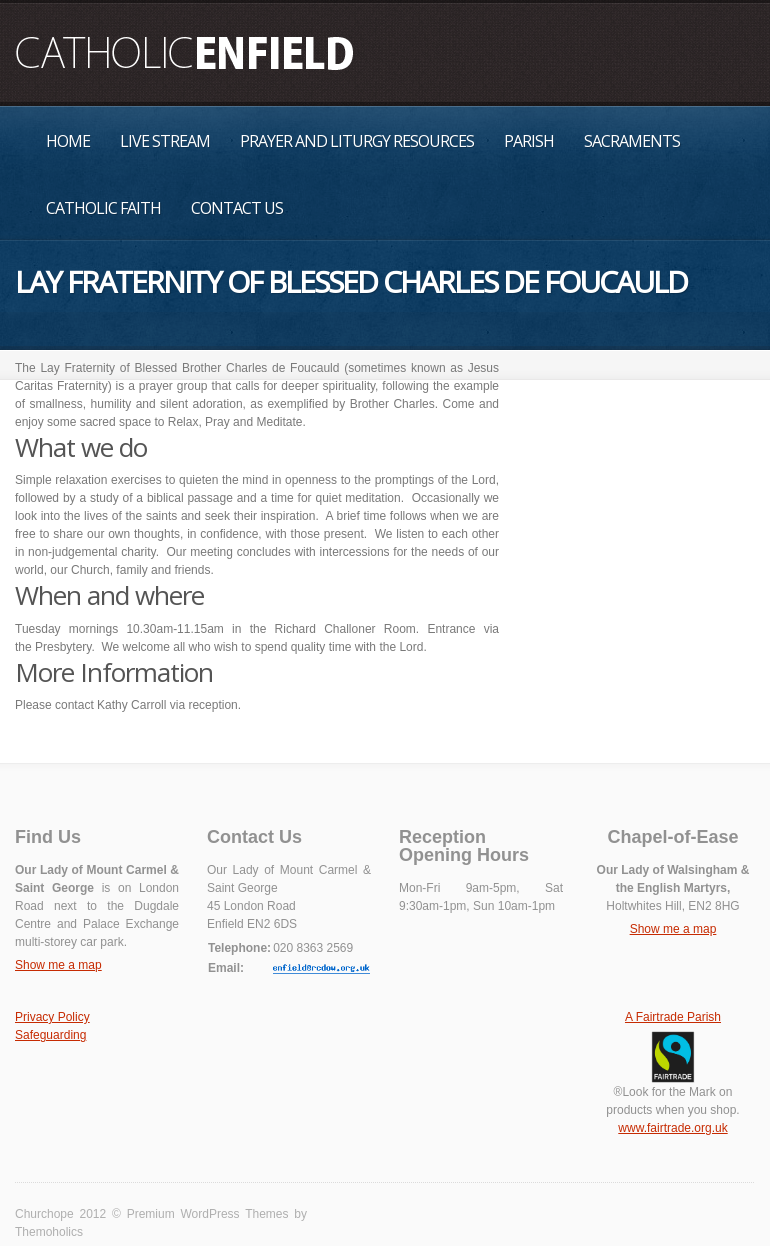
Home (68, 141)
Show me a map (58, 965)
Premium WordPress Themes (208, 1214)
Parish (529, 141)
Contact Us (237, 208)
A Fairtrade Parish (673, 1017)
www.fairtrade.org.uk (672, 1128)
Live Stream (165, 141)
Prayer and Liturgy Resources (357, 141)
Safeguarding (50, 1035)
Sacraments (632, 141)
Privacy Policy (52, 1017)
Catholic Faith (103, 208)
